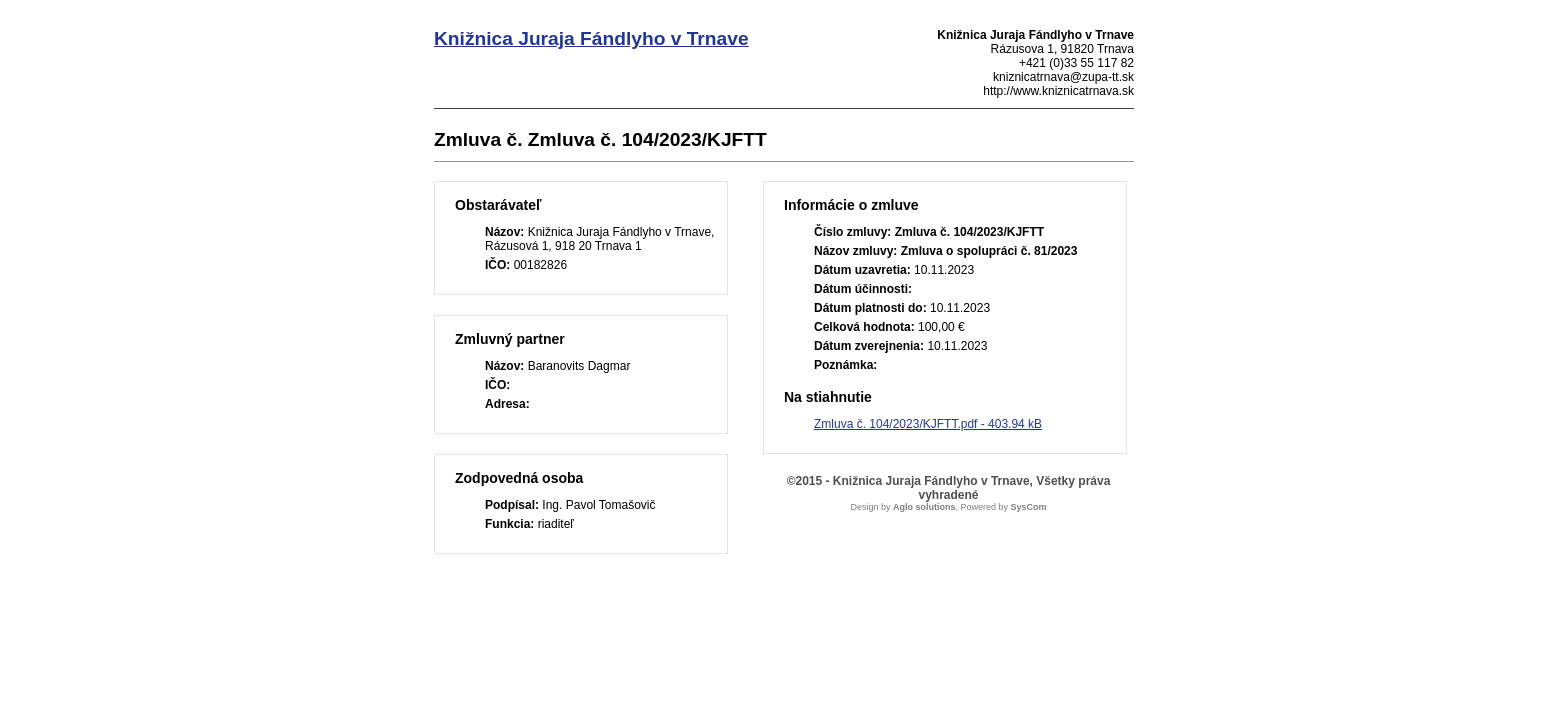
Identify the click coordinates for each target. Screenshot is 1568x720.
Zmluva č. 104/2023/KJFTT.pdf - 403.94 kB (928, 424)
